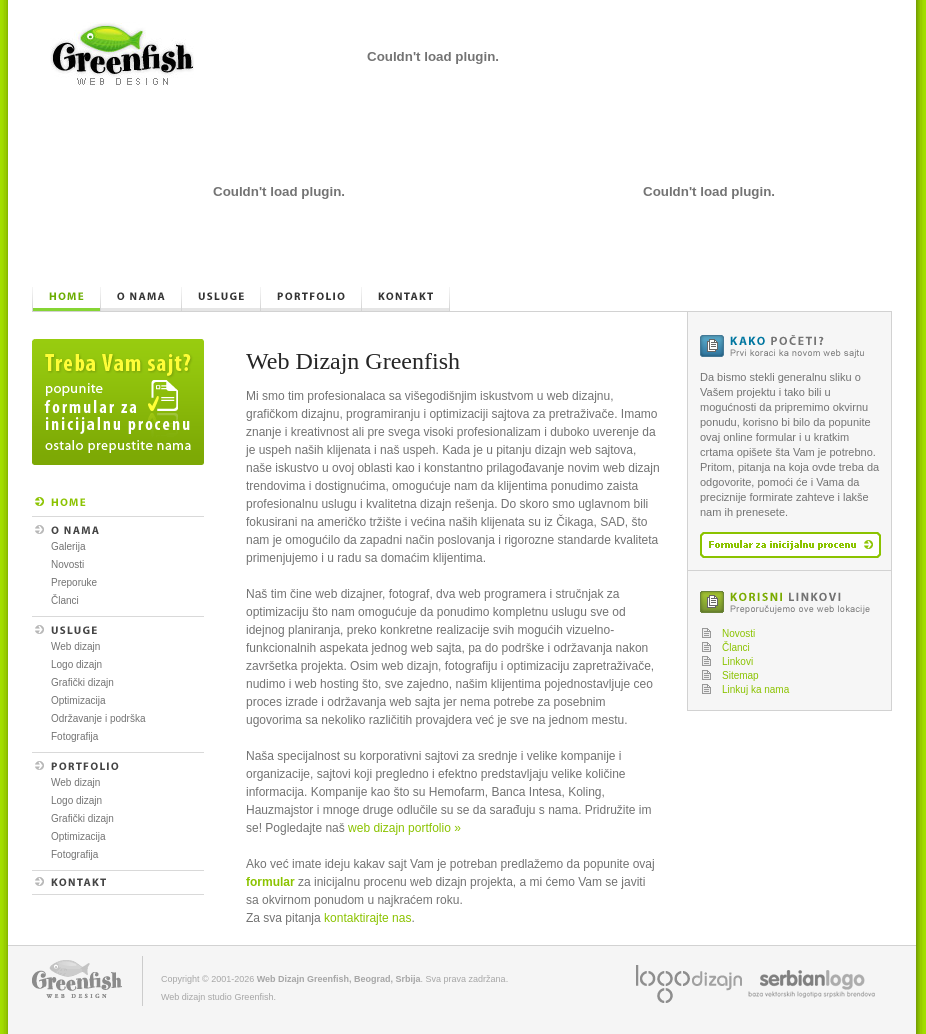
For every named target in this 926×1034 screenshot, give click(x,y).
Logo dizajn (76, 664)
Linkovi (737, 661)
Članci (65, 600)
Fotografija (74, 736)
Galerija (68, 546)
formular (270, 882)
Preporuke (74, 582)
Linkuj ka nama (755, 689)
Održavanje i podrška (98, 718)
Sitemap (740, 675)
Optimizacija (78, 700)
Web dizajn (75, 646)
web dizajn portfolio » (404, 828)
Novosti (67, 564)
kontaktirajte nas (367, 918)
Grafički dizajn (82, 682)
